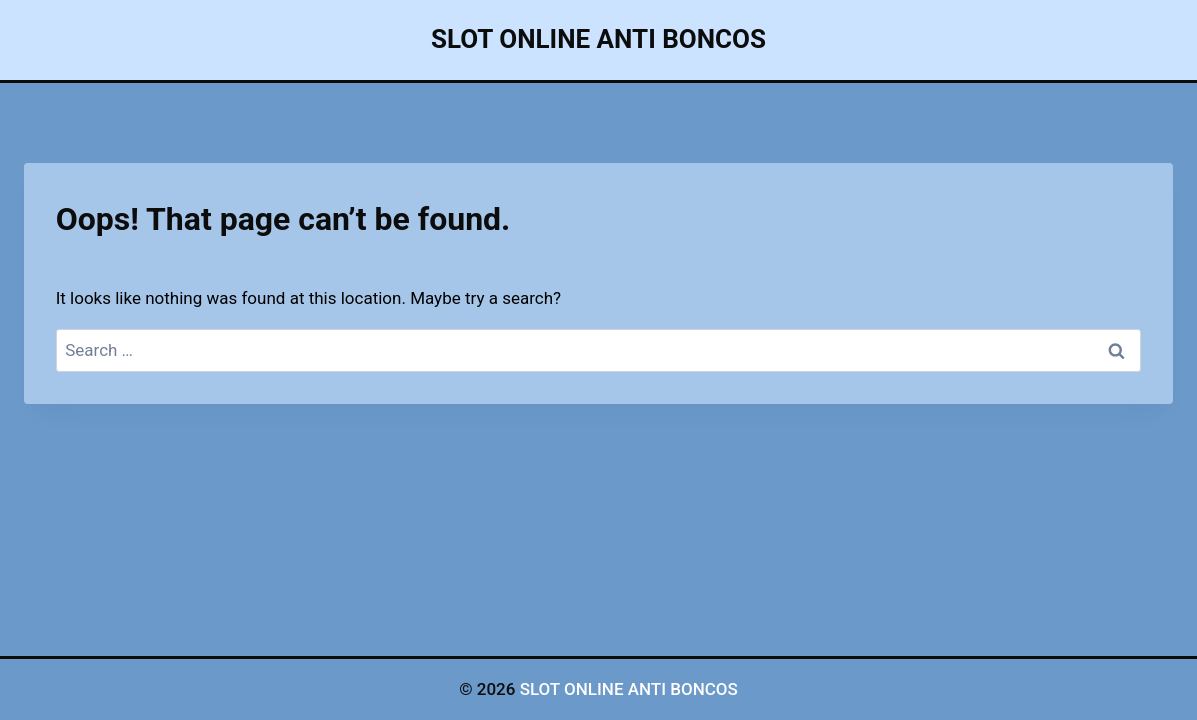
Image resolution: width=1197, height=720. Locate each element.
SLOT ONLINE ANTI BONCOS (629, 689)
